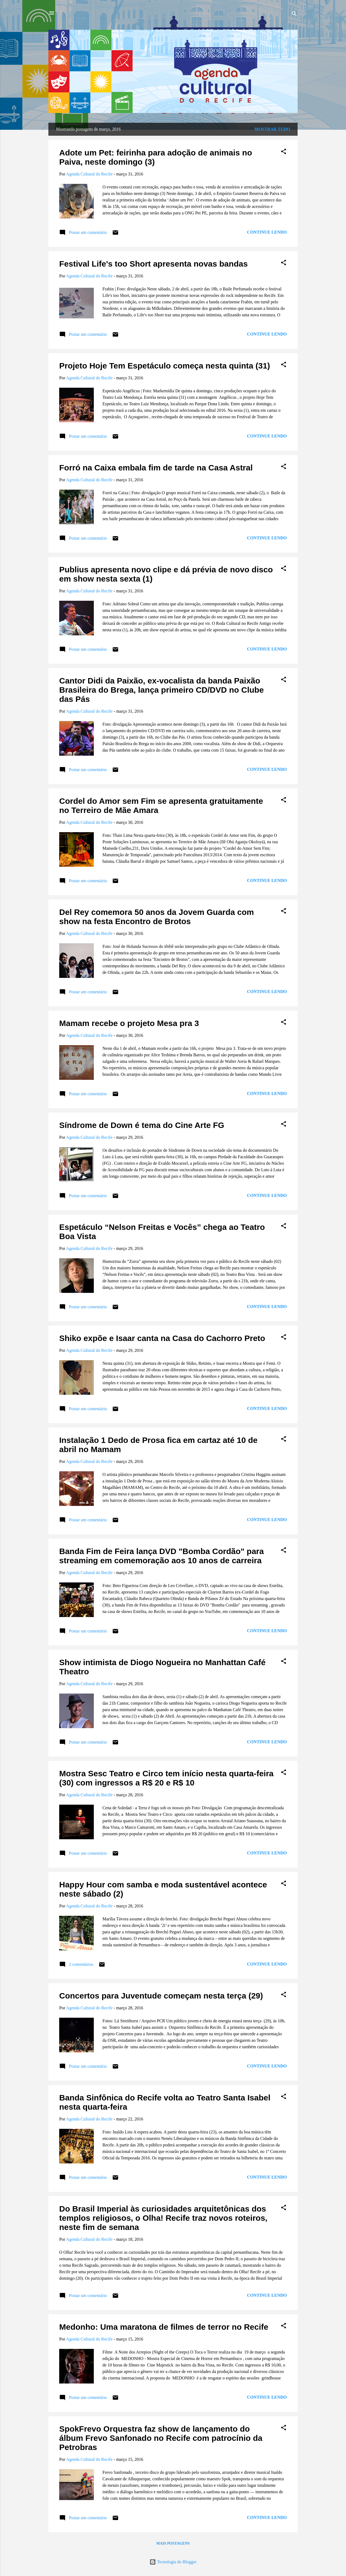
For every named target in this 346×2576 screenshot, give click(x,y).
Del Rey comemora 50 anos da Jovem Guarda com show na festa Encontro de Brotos (156, 917)
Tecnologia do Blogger (173, 2562)
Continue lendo (267, 232)
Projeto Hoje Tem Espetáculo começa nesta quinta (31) (164, 365)
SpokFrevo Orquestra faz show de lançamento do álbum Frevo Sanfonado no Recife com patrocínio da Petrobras (160, 2438)
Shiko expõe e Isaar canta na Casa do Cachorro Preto (162, 1338)
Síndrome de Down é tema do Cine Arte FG (141, 1125)
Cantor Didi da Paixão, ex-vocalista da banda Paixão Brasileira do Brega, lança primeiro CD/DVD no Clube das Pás (161, 689)
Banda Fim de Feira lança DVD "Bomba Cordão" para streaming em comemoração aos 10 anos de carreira (161, 1556)
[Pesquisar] (294, 14)
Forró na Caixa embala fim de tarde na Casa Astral (156, 467)
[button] (283, 152)
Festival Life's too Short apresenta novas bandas (153, 263)
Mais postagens (173, 2543)
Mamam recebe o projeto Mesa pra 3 (129, 1023)
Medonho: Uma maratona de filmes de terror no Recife (163, 2326)
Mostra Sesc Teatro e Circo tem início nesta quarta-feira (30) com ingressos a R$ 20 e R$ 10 (166, 1778)
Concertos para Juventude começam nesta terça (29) (161, 1995)
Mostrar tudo (272, 129)
